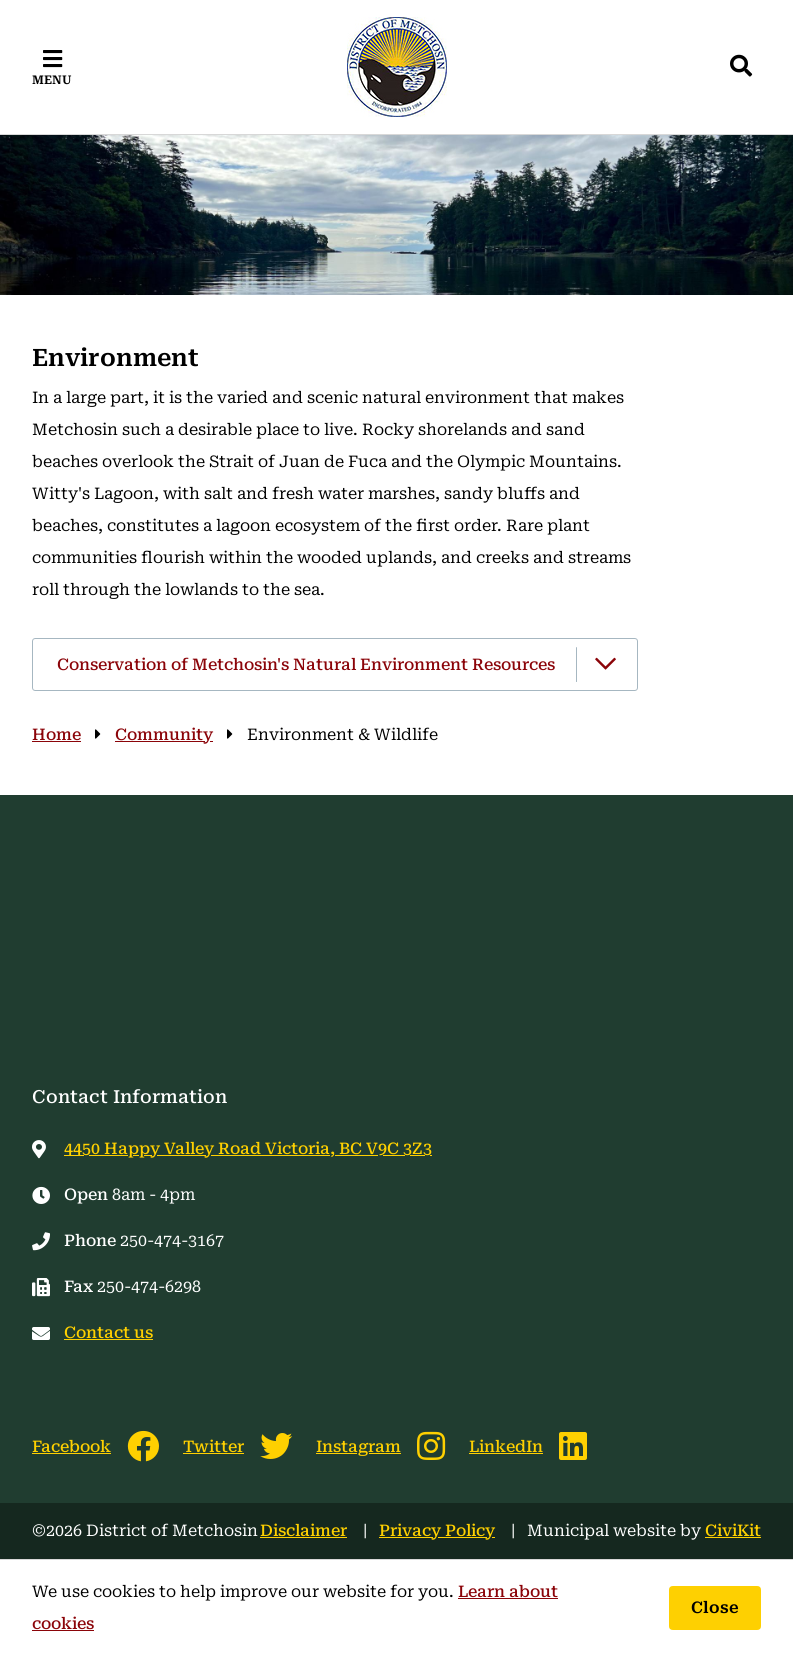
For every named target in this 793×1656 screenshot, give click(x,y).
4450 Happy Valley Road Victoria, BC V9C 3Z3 (248, 1148)
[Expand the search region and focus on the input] (741, 67)
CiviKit (733, 1530)
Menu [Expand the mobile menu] (52, 80)
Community (164, 734)
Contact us (108, 1332)
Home (56, 734)
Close (715, 1607)
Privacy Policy (437, 1530)
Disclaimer (303, 1530)
